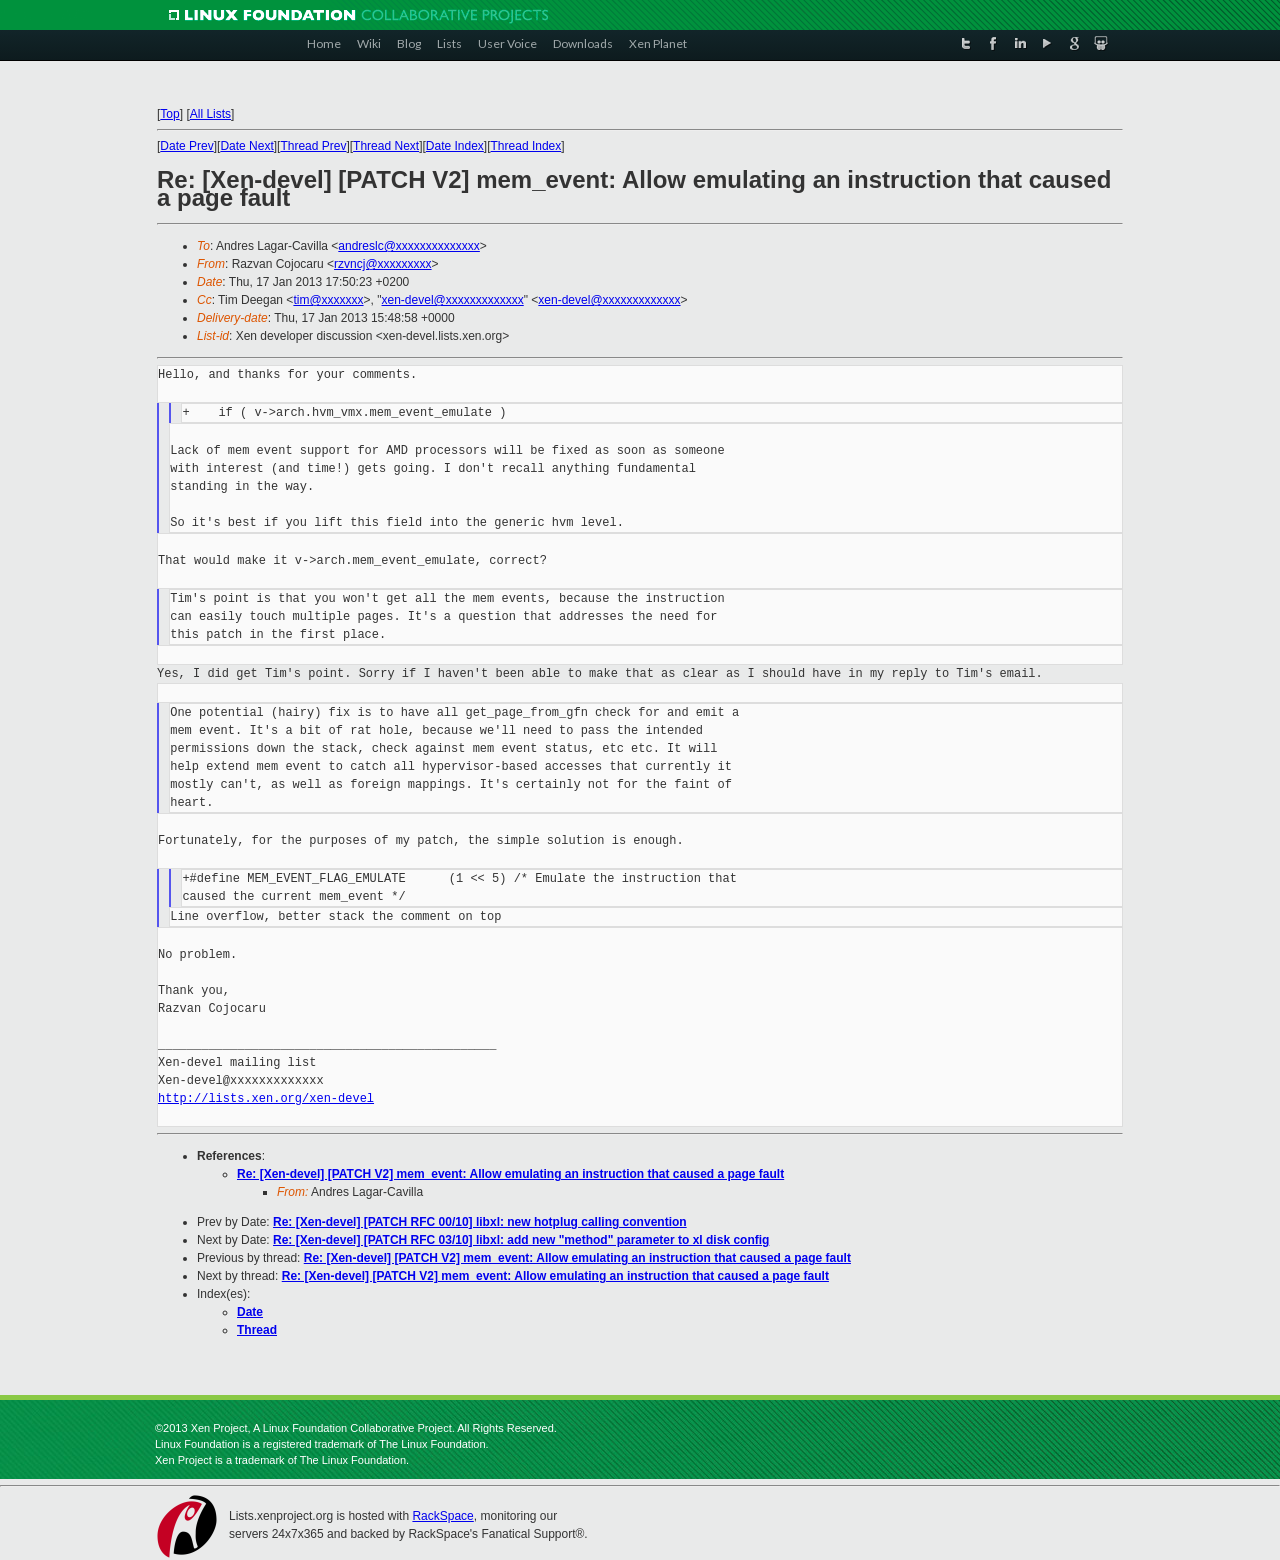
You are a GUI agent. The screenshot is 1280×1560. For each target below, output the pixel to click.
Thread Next (386, 146)
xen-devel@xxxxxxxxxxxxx (453, 300)
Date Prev (186, 146)
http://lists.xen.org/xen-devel (266, 1098)
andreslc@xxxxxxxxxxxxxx (409, 246)
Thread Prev (313, 146)
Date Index (455, 146)
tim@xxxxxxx (328, 300)
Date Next (246, 146)
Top (169, 114)
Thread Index (526, 146)
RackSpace (442, 1516)
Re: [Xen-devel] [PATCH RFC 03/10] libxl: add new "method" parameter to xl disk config (521, 1240)
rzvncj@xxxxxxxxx (383, 264)
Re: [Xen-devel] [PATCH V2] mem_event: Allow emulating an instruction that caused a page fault (510, 1174)
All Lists (210, 114)
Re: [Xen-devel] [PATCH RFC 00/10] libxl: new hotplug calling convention (480, 1222)
